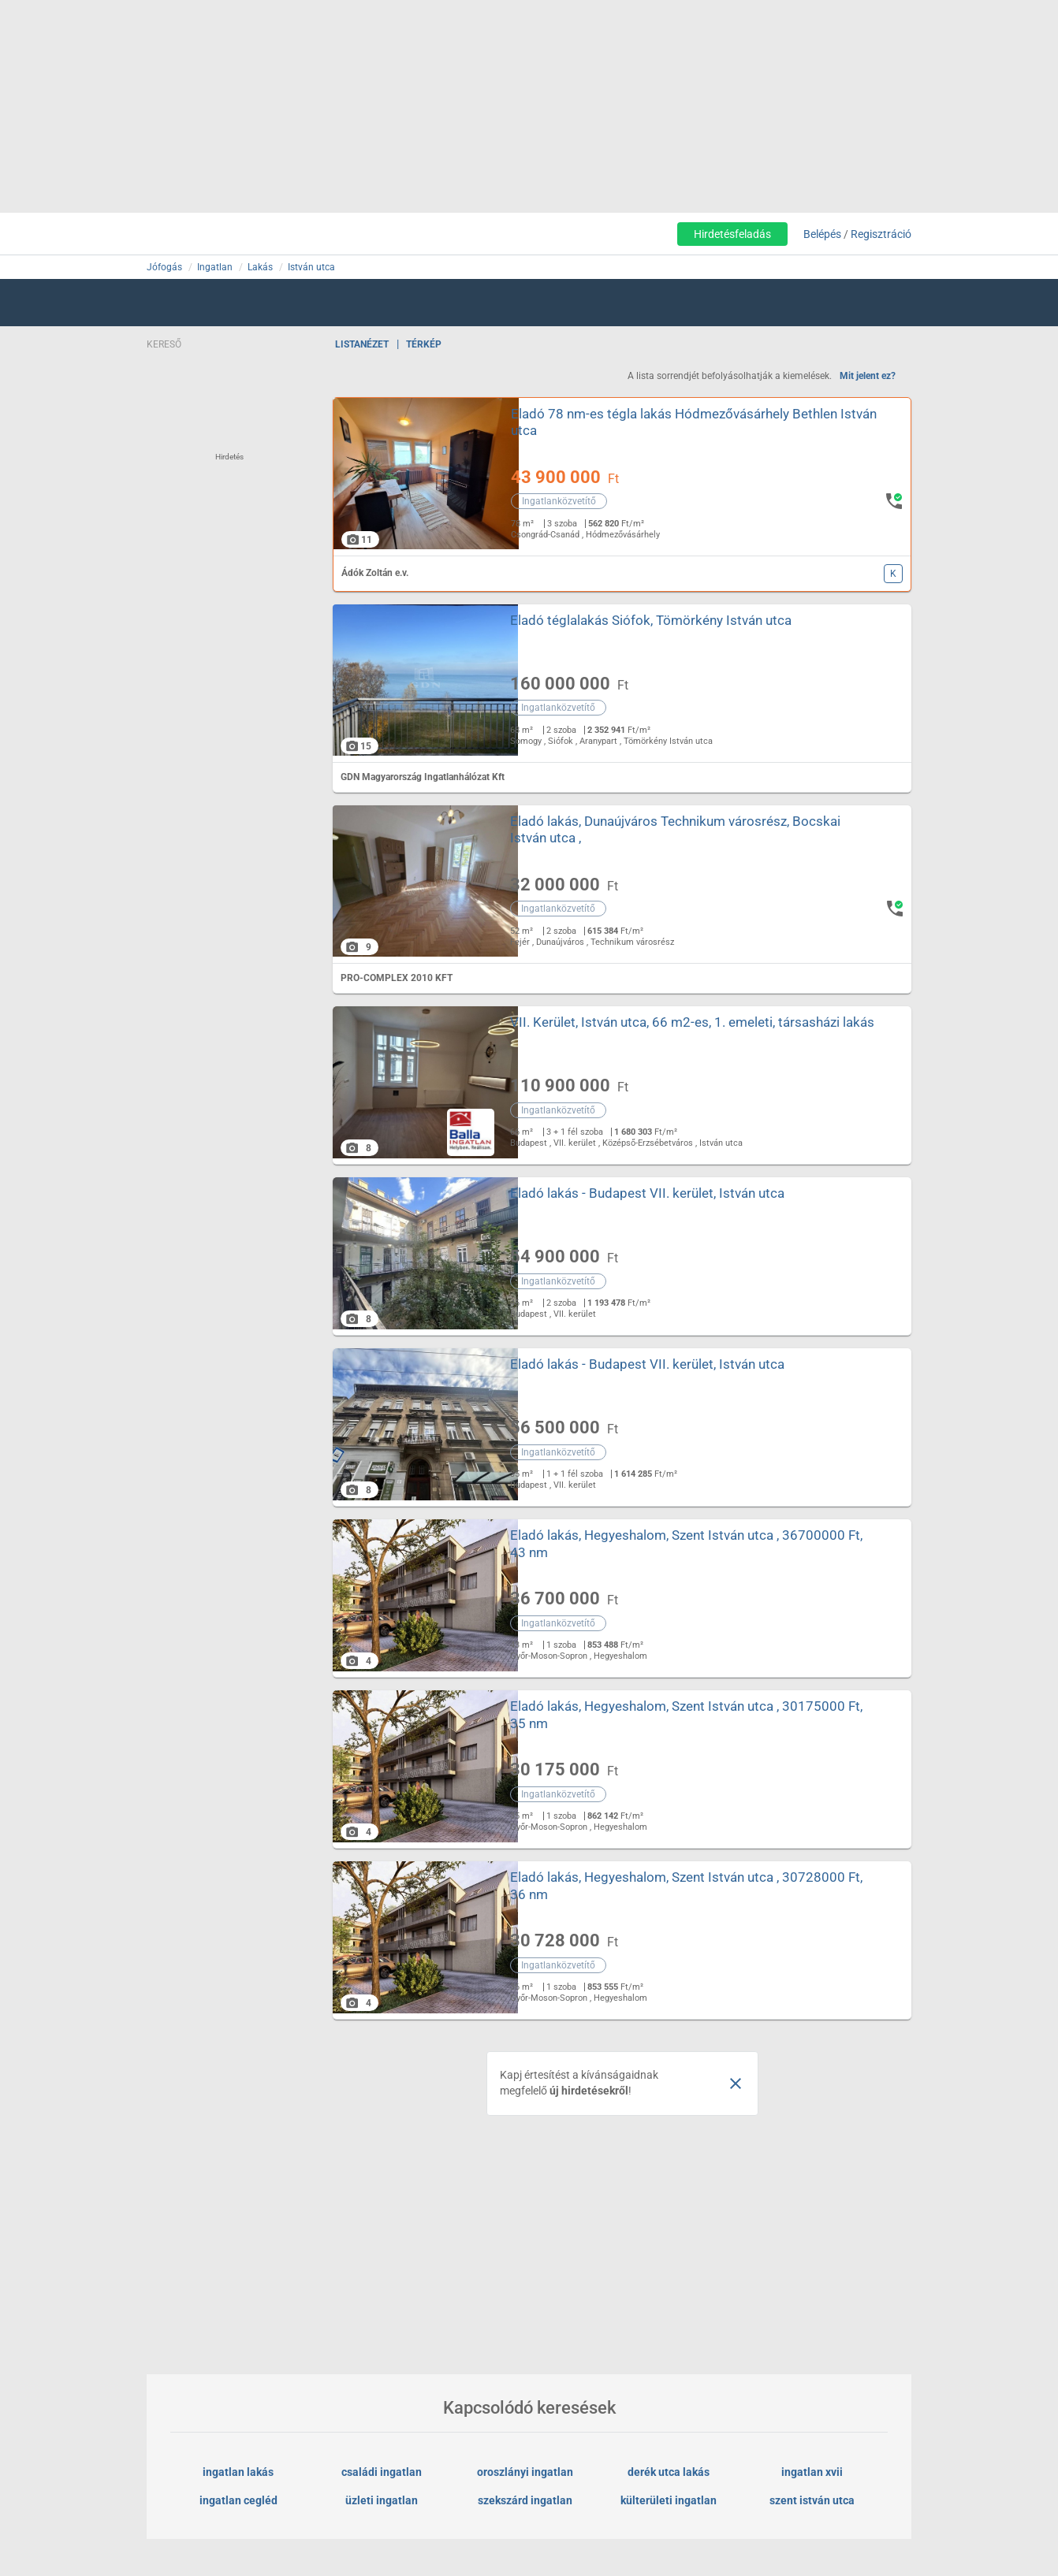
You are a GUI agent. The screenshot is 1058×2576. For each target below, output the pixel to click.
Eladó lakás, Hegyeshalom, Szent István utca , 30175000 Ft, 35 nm (686, 1714)
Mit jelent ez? (868, 375)
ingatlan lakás (238, 2472)
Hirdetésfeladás (732, 234)
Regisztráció (881, 234)
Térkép (423, 344)
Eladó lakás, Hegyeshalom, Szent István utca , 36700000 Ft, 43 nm (686, 1543)
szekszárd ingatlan (525, 2500)
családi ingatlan (381, 2472)
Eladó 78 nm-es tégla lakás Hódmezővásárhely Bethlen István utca (674, 422)
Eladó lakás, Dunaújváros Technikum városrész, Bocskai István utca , (675, 829)
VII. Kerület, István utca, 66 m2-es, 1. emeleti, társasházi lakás (675, 1030)
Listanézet (362, 344)
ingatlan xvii (812, 2472)
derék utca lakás (669, 2472)
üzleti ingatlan (381, 2500)
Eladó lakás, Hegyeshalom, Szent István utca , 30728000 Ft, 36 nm (686, 1885)
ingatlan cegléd (238, 2500)
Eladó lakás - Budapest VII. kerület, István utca (647, 1193)
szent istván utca (812, 2500)
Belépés (822, 234)
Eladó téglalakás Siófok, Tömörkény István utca (651, 620)
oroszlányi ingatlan (525, 2472)
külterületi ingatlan (668, 2500)
